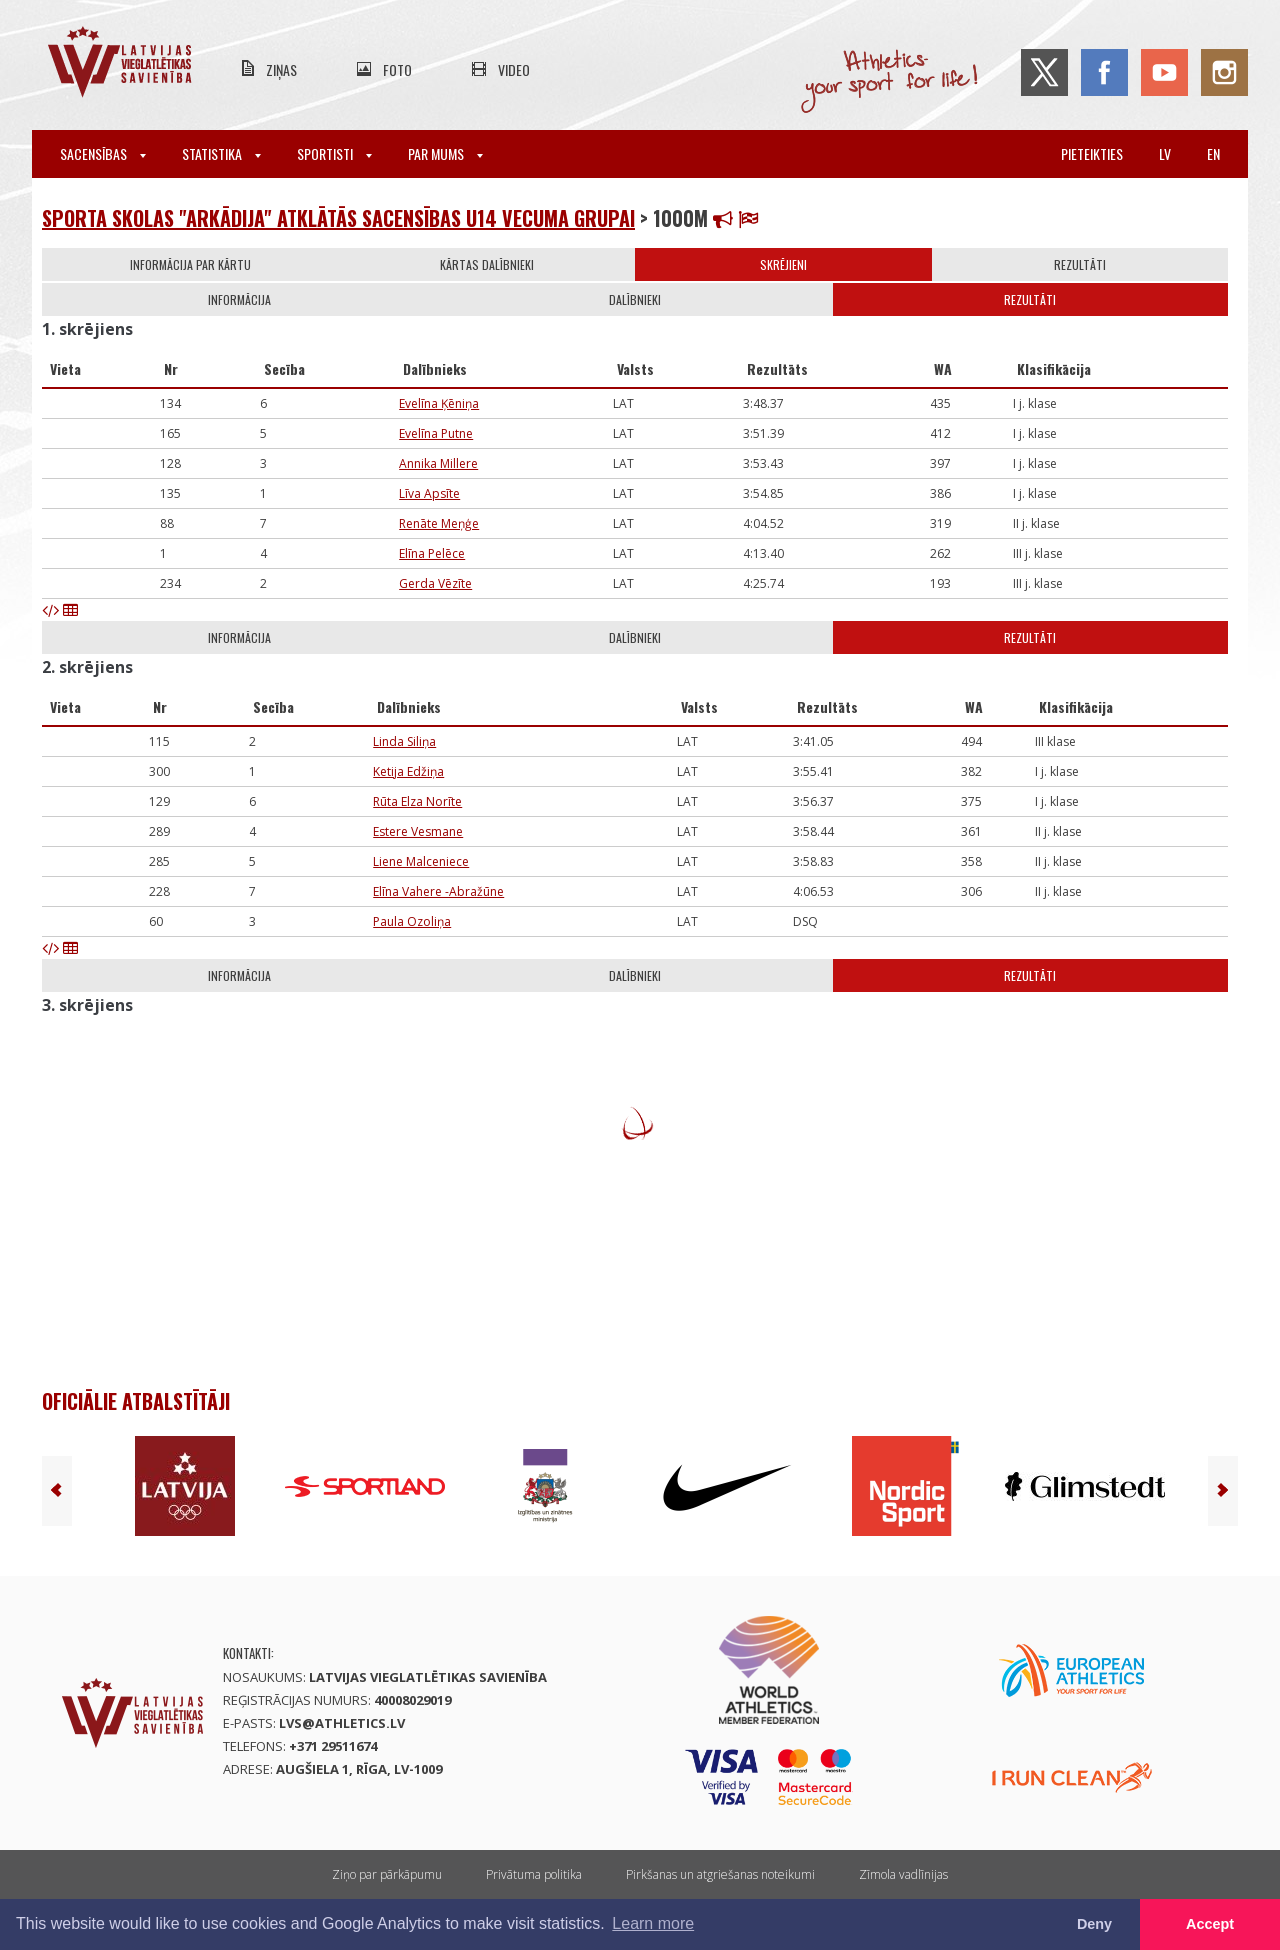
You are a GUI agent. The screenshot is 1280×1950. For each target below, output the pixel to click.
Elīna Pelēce (432, 553)
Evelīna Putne (436, 433)
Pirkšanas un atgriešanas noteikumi (720, 1874)
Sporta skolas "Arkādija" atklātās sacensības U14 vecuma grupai (338, 218)
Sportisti (334, 153)
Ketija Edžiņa (408, 771)
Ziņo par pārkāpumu (387, 1874)
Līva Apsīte (429, 493)
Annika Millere (438, 463)
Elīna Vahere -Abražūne (438, 891)
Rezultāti (1080, 264)
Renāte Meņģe (439, 523)
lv (1165, 153)
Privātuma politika (534, 1874)
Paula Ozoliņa (412, 921)
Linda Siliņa (404, 741)
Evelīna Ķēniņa (439, 403)
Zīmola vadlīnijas (903, 1874)
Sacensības (103, 153)
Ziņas (281, 69)
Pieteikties (1092, 153)
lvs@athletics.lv (342, 1723)
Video (514, 69)
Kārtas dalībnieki (487, 264)
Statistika (221, 153)
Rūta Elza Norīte (417, 801)
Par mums (445, 153)
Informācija (239, 299)
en (1213, 153)
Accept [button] (1210, 1924)
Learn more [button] (653, 1923)
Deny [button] (1094, 1924)
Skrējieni (783, 264)
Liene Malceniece (421, 861)
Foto (397, 69)
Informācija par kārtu (190, 264)
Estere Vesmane (418, 831)
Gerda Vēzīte (435, 583)
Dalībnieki (635, 299)
